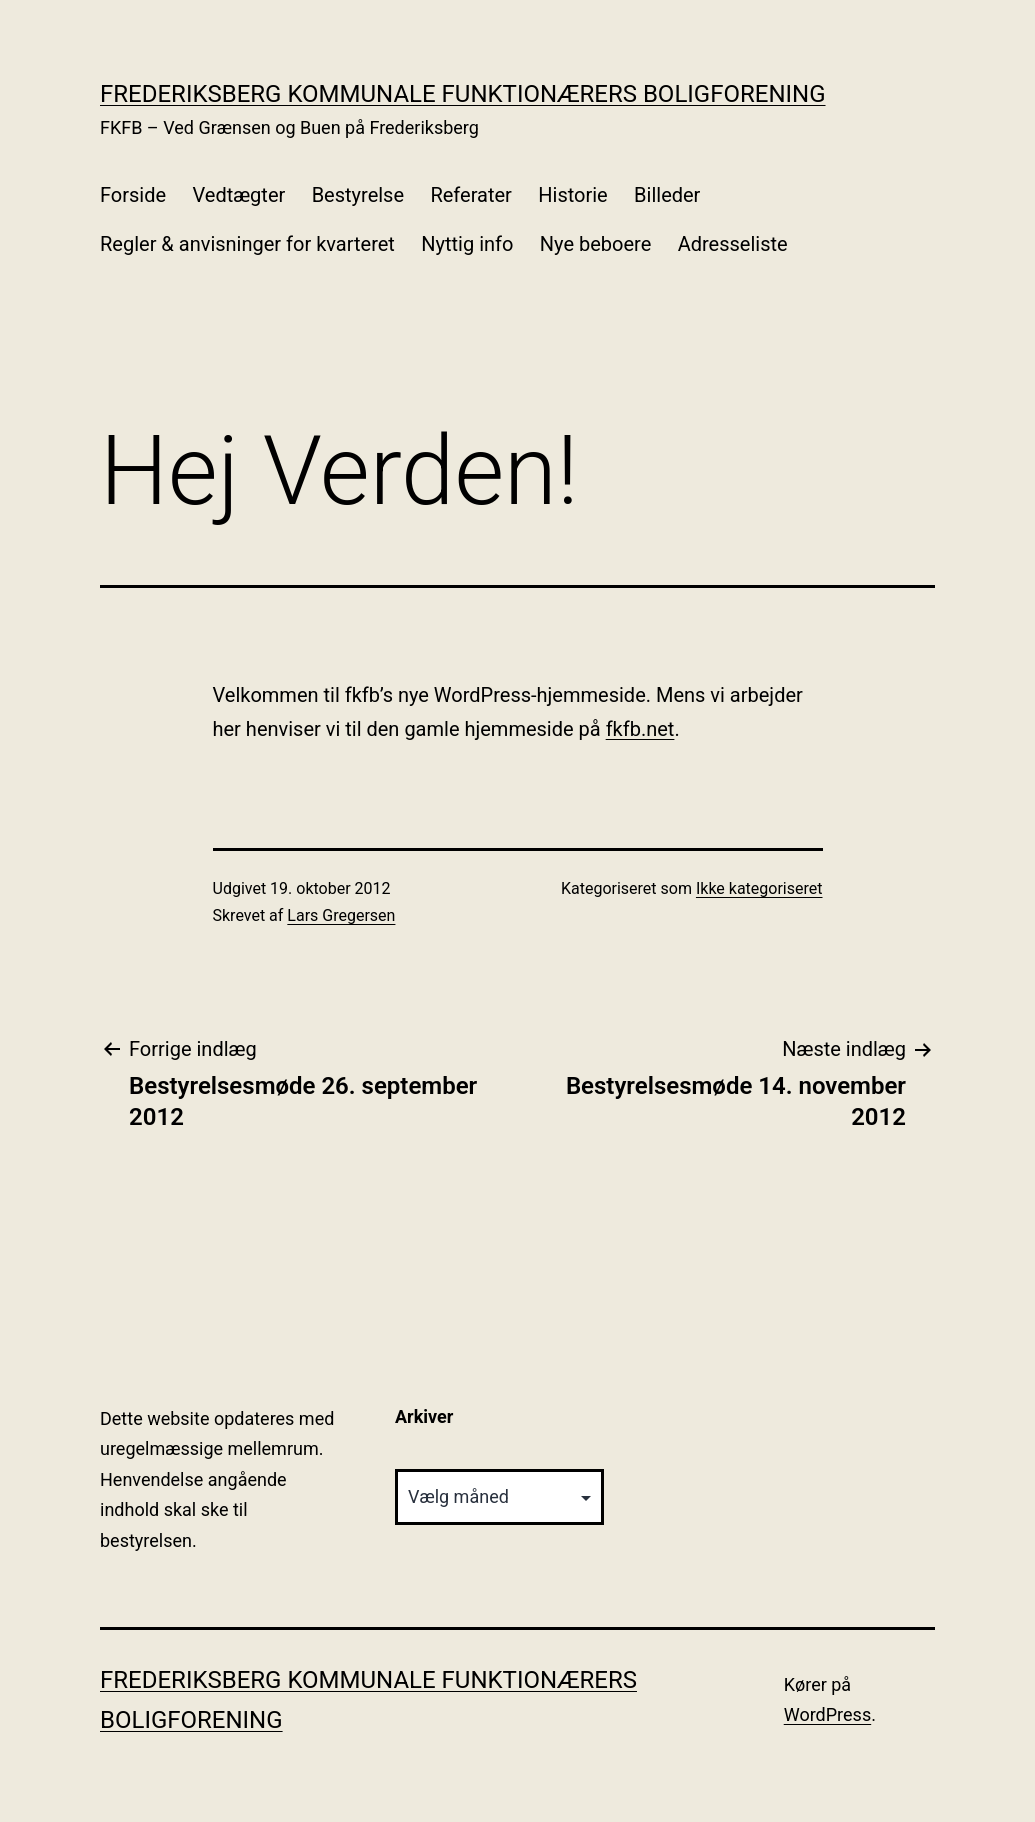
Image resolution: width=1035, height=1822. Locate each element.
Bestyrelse (358, 195)
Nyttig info (467, 244)
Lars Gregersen (341, 915)
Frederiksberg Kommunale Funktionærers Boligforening (463, 94)
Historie (572, 195)
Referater (470, 195)
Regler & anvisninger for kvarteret (247, 244)
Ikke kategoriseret (759, 888)
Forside (133, 195)
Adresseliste (733, 244)
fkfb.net (640, 729)
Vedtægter (238, 195)
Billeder (667, 195)
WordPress (827, 1714)
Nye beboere (595, 244)
